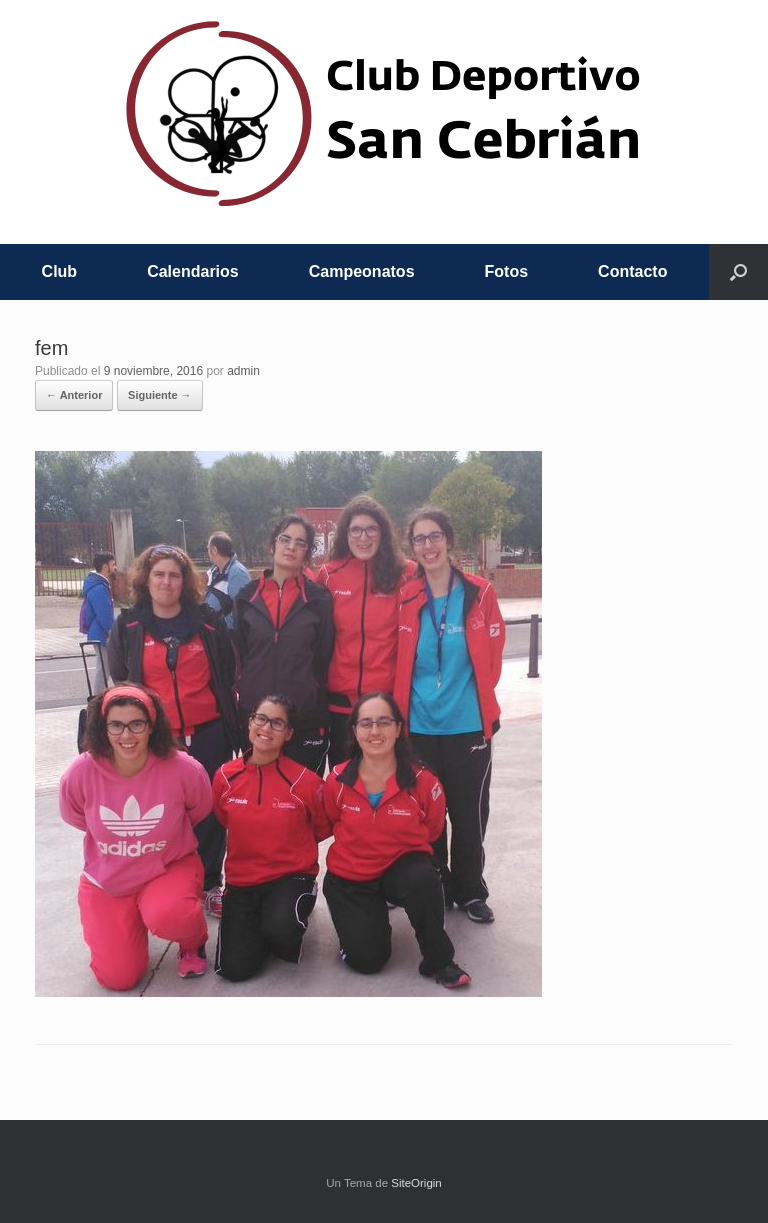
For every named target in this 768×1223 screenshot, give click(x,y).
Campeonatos (362, 271)
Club (60, 271)
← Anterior (74, 395)
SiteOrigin (416, 1183)
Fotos (507, 271)
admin (243, 371)
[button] (738, 272)
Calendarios (193, 271)
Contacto (632, 271)
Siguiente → (160, 395)
